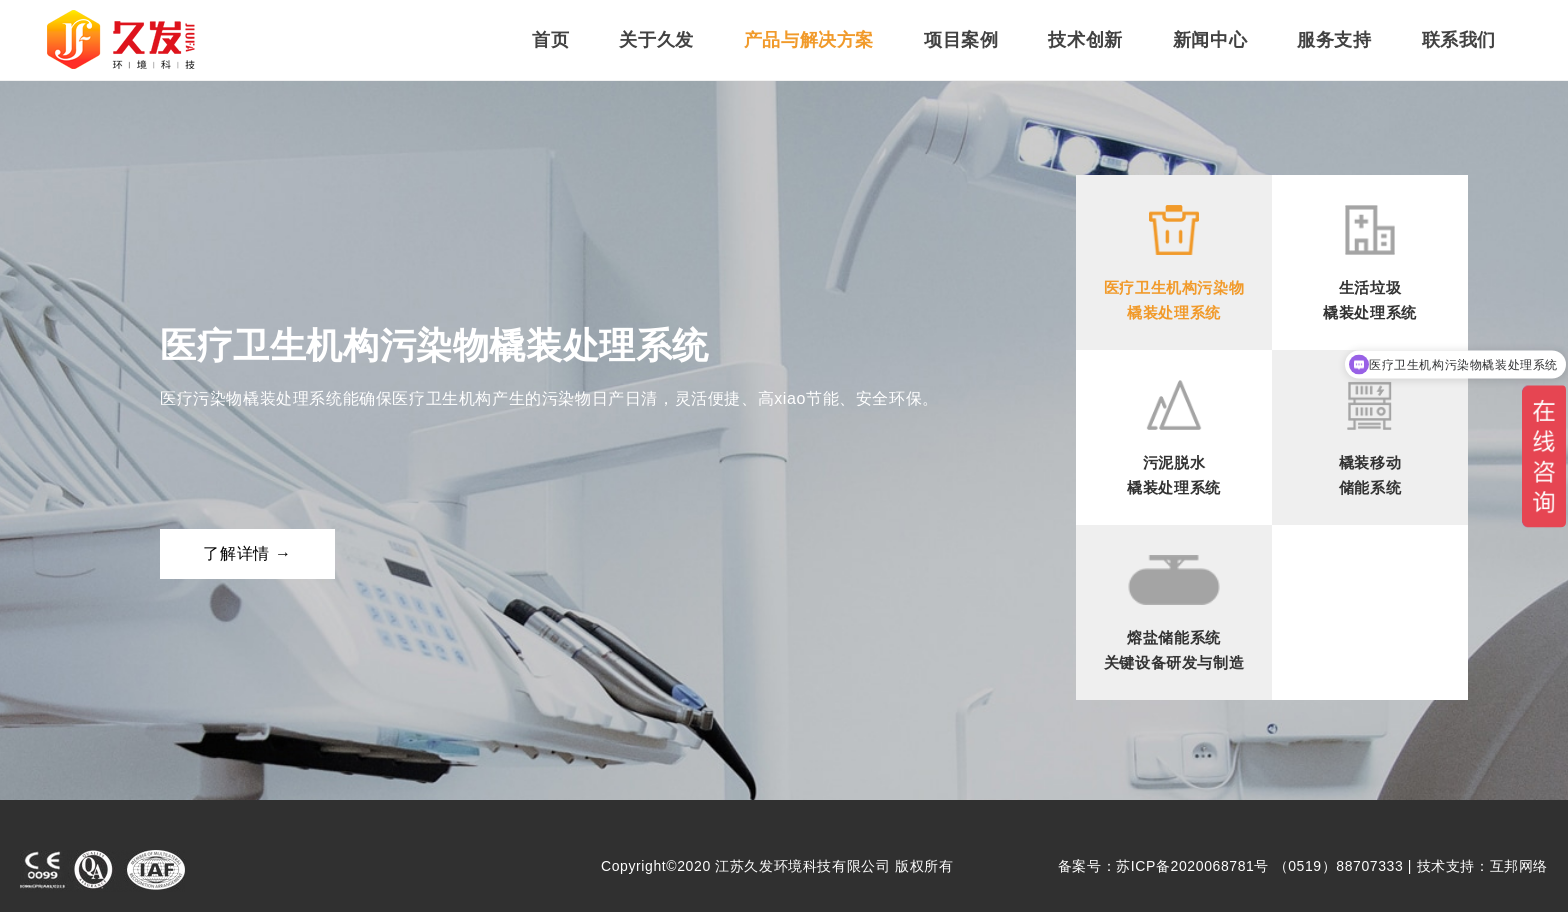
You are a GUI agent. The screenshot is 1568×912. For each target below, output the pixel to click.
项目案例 (961, 40)
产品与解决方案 (809, 40)
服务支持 (1334, 40)
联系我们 (1459, 40)
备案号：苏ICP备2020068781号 (1163, 866)
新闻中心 (1210, 40)
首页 (550, 40)
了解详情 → (247, 553)
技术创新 (1085, 40)
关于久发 (656, 40)
